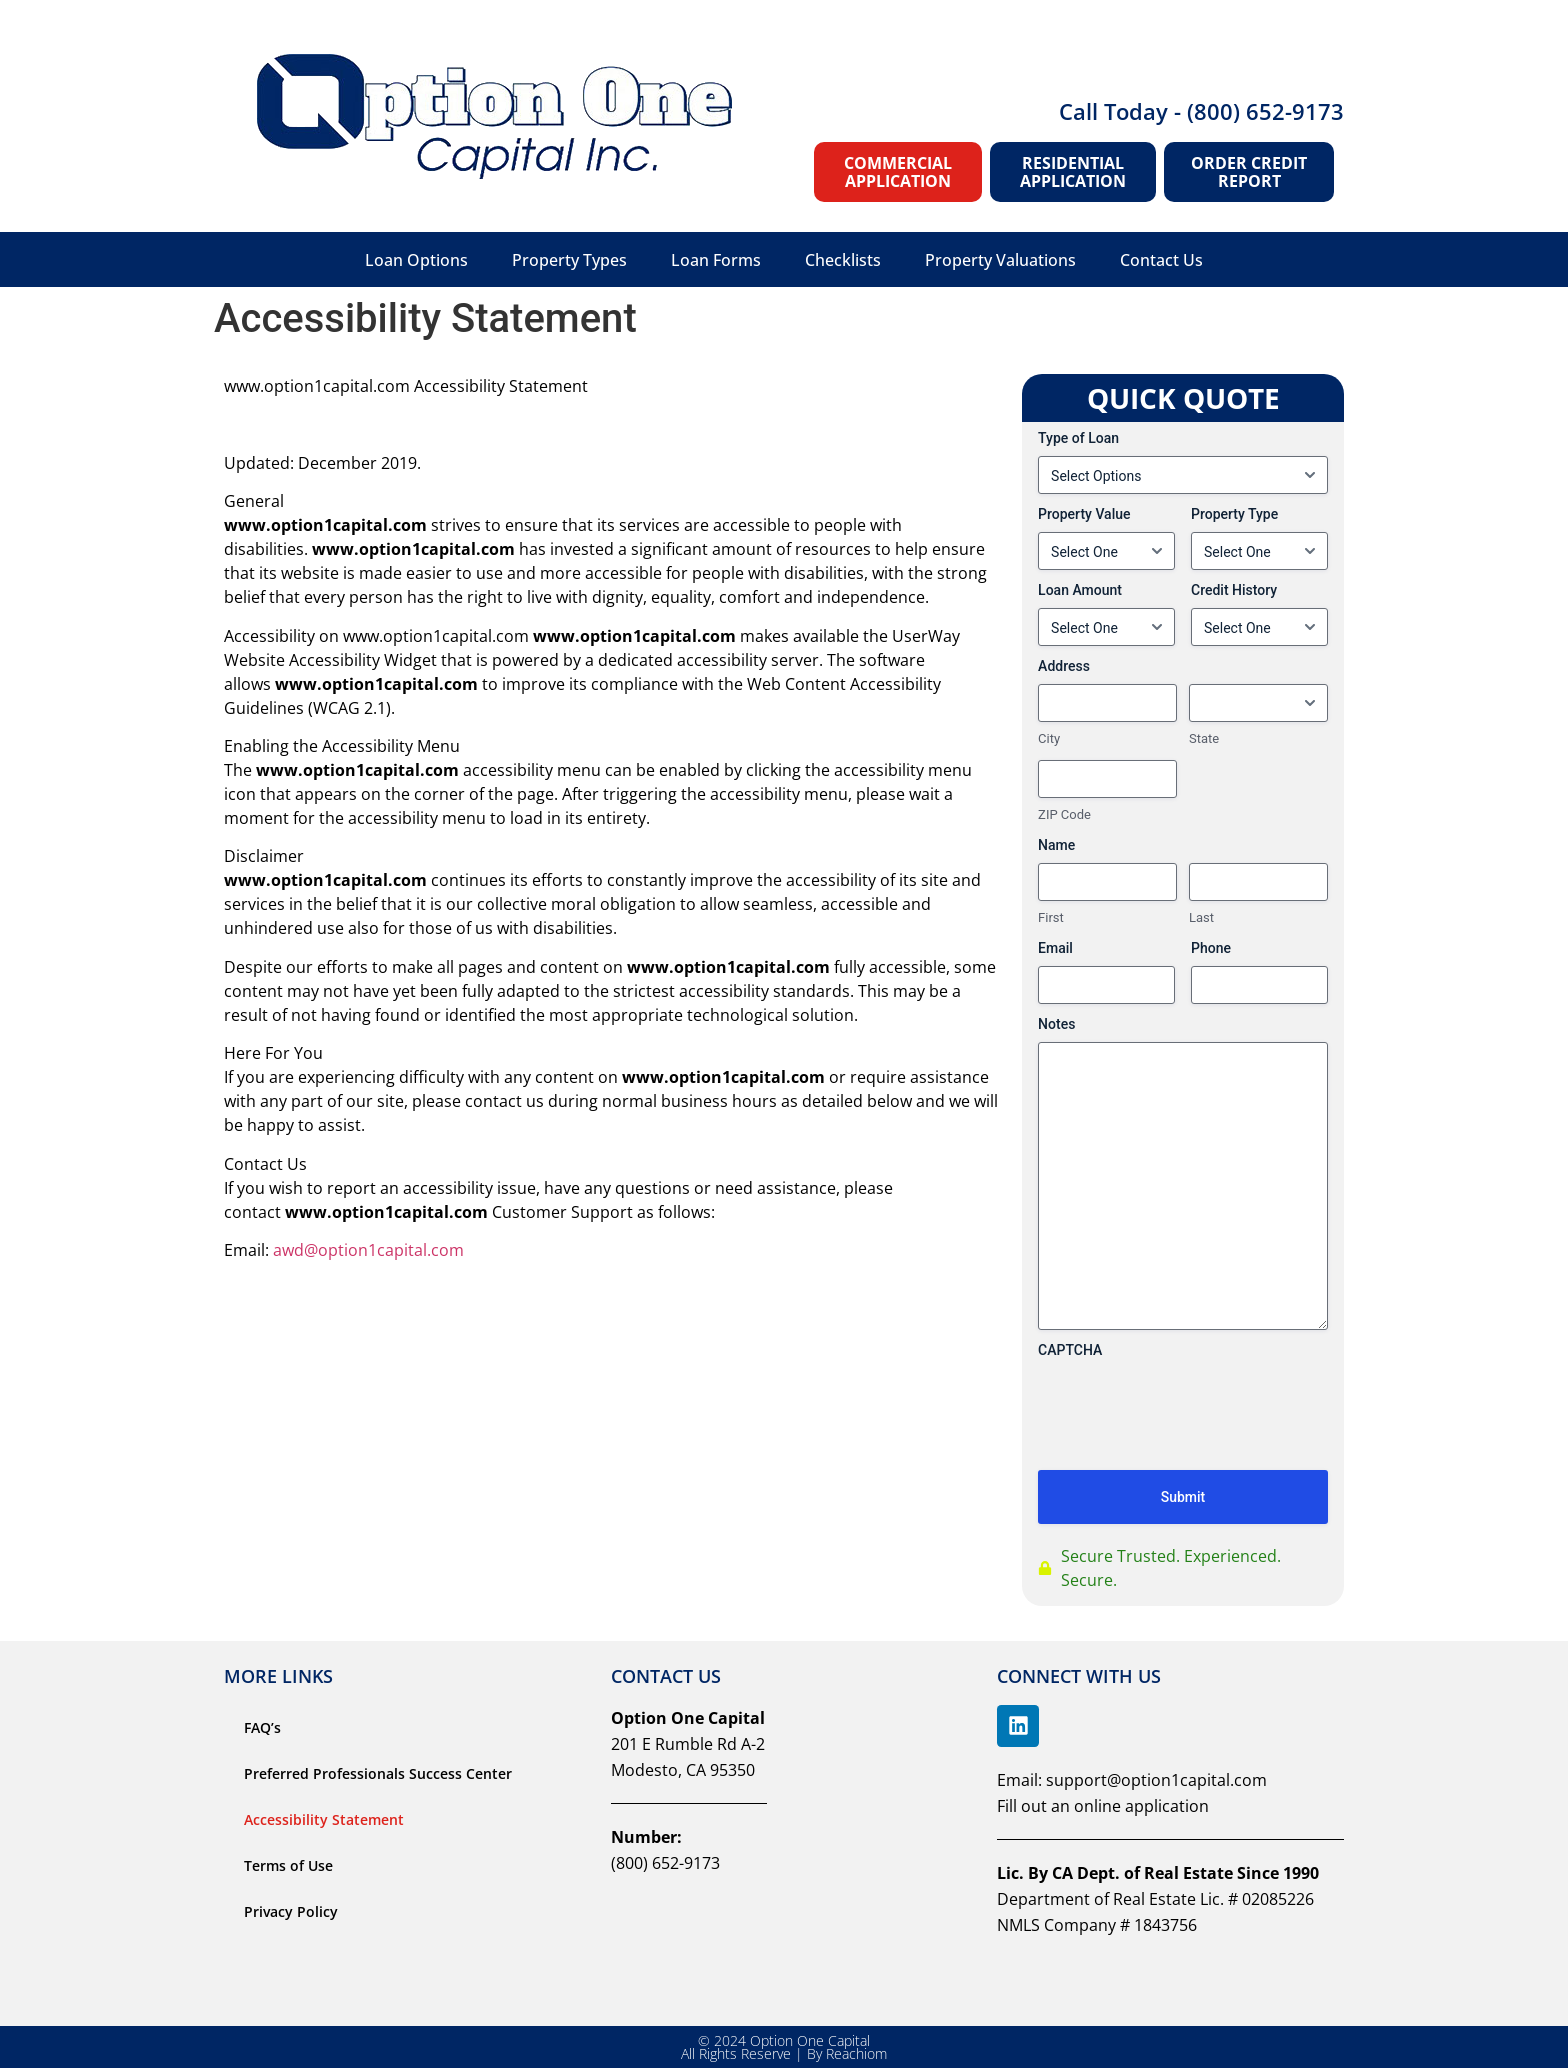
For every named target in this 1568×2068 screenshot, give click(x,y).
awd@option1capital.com (368, 1250)
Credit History (1234, 590)
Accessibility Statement (324, 1819)
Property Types (569, 260)
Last (1201, 917)
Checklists (843, 260)
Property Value (1084, 514)
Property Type (1234, 514)
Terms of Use (288, 1865)
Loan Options (416, 260)
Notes (1056, 1024)
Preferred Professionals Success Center (378, 1773)
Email (1055, 948)
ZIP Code (1064, 814)
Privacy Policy (291, 1911)
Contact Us (1161, 260)
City (1049, 738)
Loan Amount (1080, 590)
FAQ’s (262, 1727)
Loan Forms (716, 260)
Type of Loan (1078, 438)
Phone (1211, 948)
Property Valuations (1000, 260)
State (1204, 738)
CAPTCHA (1070, 1350)
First (1051, 917)
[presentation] (1190, 1443)
